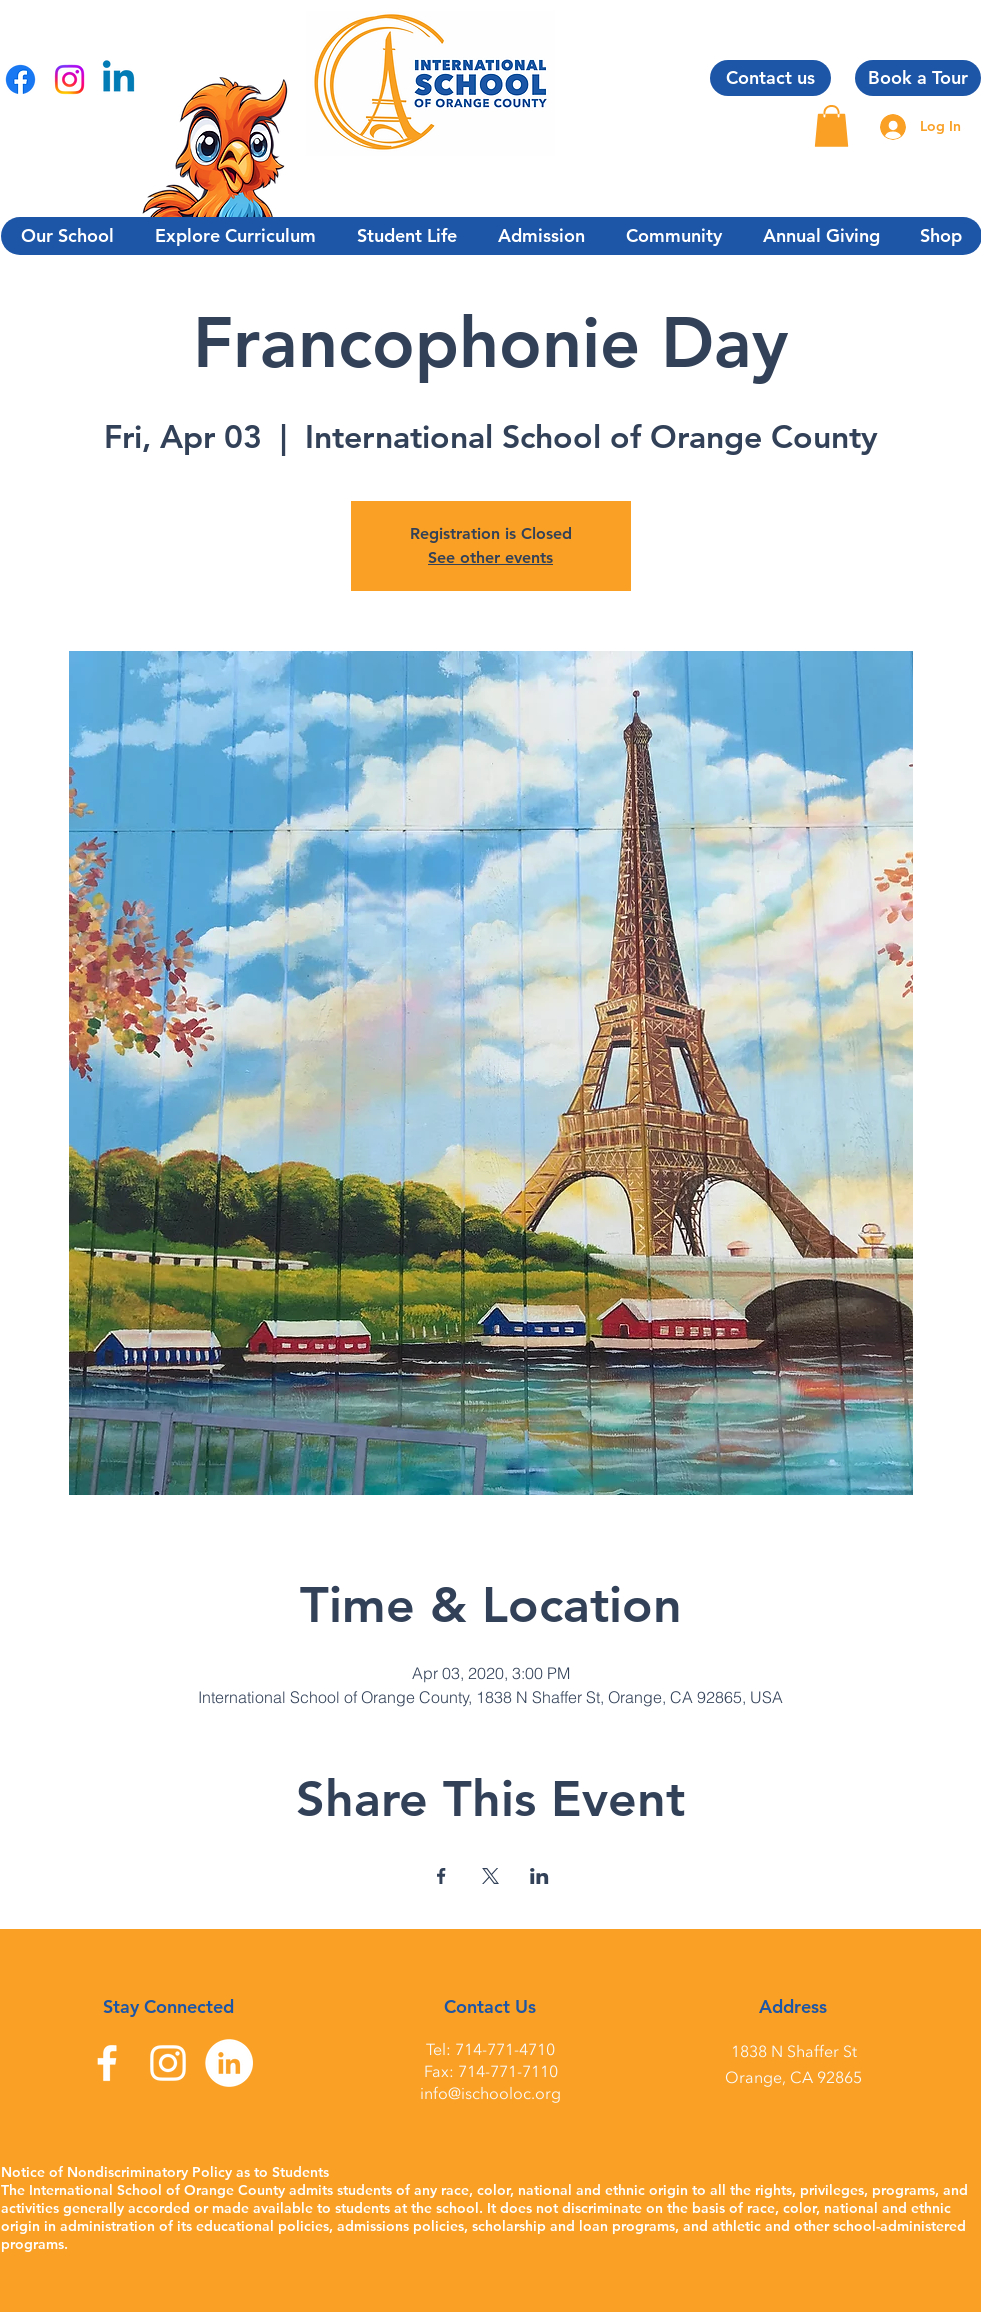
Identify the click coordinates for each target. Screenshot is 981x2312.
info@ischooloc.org (490, 2094)
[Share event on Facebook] (441, 1876)
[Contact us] (770, 78)
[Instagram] (69, 79)
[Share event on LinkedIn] (539, 1876)
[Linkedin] (118, 79)
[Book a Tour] (918, 78)
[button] (831, 126)
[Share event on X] (490, 1876)
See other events (490, 557)
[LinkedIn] (229, 2063)
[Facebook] (20, 79)
